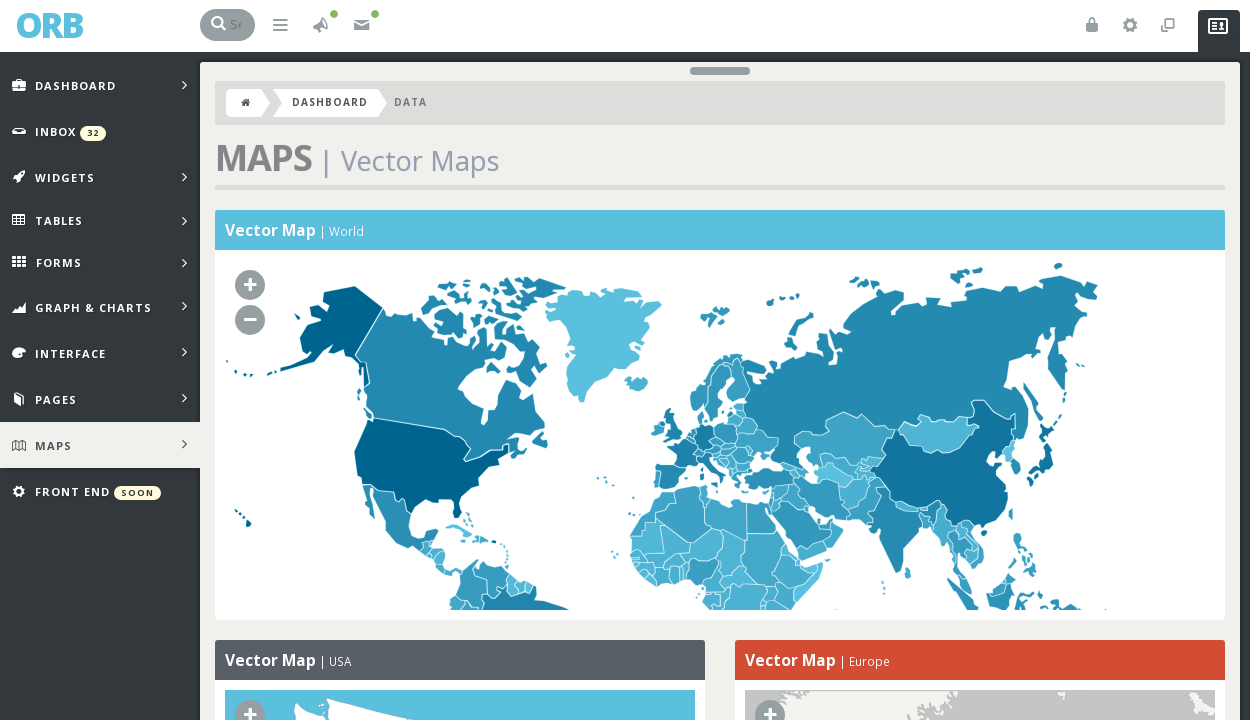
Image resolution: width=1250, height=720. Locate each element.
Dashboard (330, 102)
